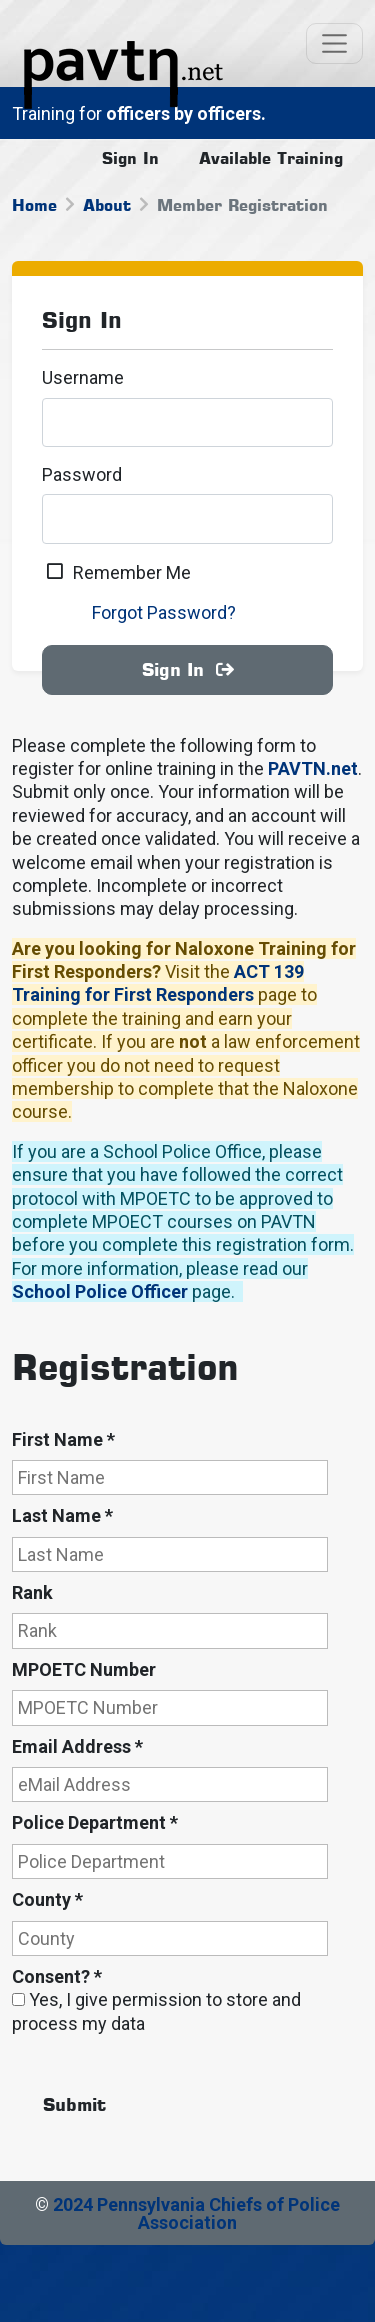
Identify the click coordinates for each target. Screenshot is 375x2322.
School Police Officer (100, 1291)
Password (82, 474)
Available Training (271, 158)
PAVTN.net (313, 768)
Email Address (77, 1746)
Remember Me (132, 572)
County (47, 1899)
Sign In (130, 158)
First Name (63, 1439)
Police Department (95, 1822)
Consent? (57, 1976)
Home (34, 205)
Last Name (62, 1515)
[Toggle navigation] (334, 43)
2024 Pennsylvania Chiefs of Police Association (196, 2213)
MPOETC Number (84, 1669)
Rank (32, 1592)
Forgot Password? (164, 612)
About (107, 205)
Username (83, 377)
